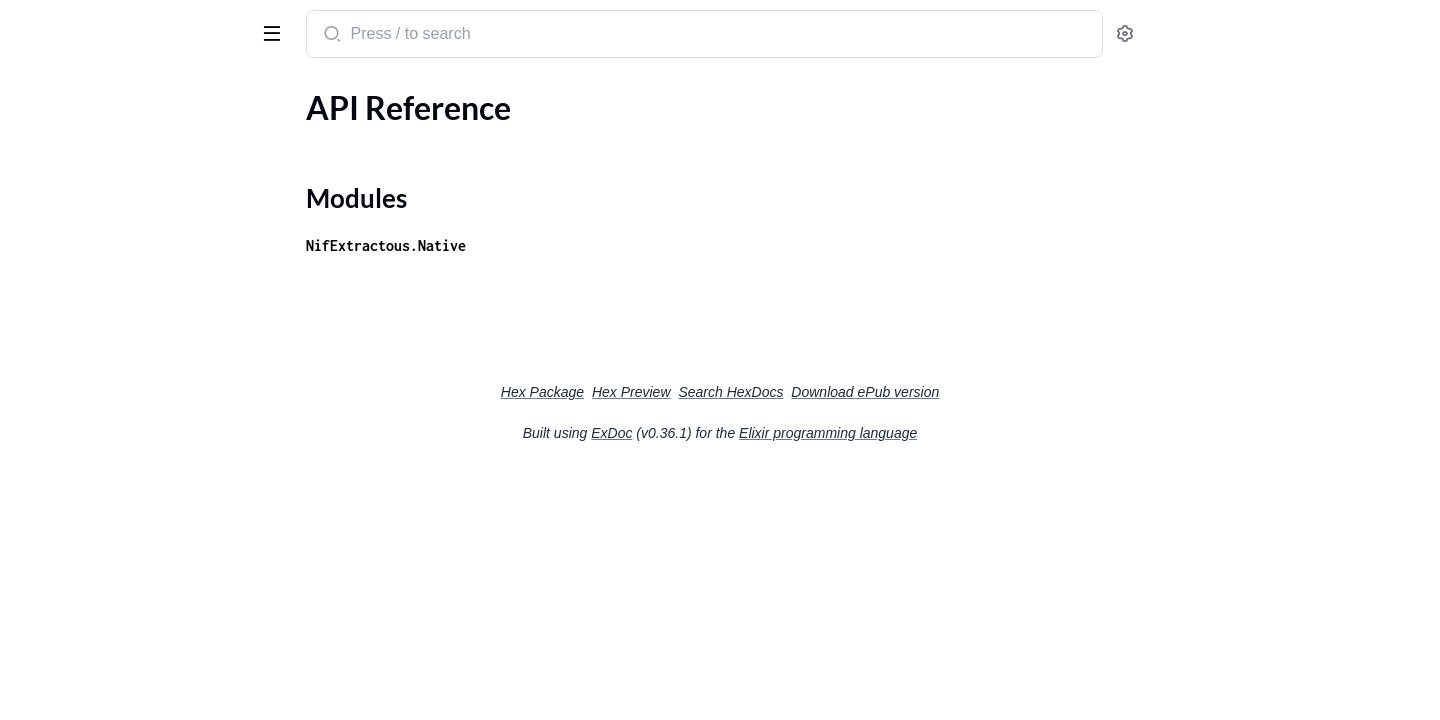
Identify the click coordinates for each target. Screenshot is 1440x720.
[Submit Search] (480, 36)
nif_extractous (77, 24)
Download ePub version (1015, 392)
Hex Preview (781, 392)
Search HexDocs (880, 392)
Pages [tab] (36, 93)
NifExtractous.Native (536, 245)
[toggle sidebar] (274, 32)
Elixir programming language (978, 433)
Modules (63, 168)
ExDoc (761, 433)
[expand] (280, 134)
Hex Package (692, 392)
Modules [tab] (112, 93)
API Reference (64, 133)
